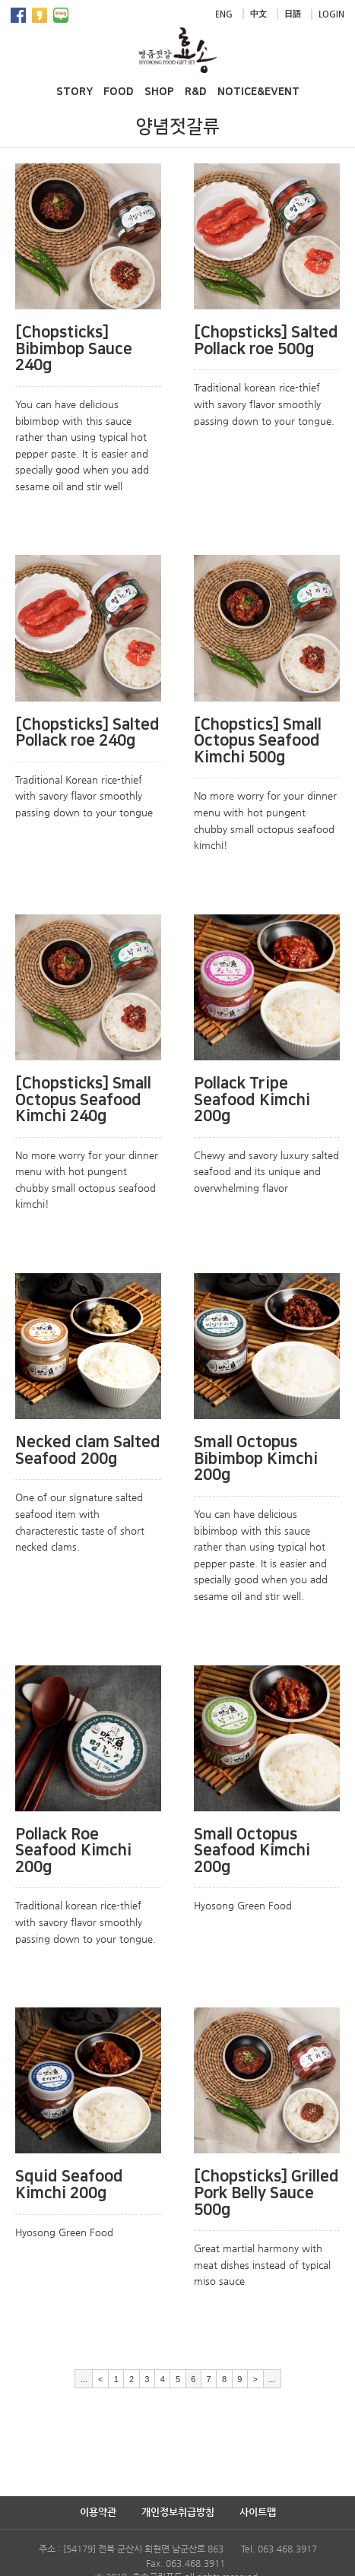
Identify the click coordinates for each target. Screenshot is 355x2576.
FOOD (118, 92)
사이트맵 (257, 2511)
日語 (292, 14)
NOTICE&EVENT (258, 92)
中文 (258, 14)
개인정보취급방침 (177, 2511)
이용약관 (98, 2511)
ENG (224, 14)
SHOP (159, 92)
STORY (74, 92)
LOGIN (331, 14)
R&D (196, 92)
